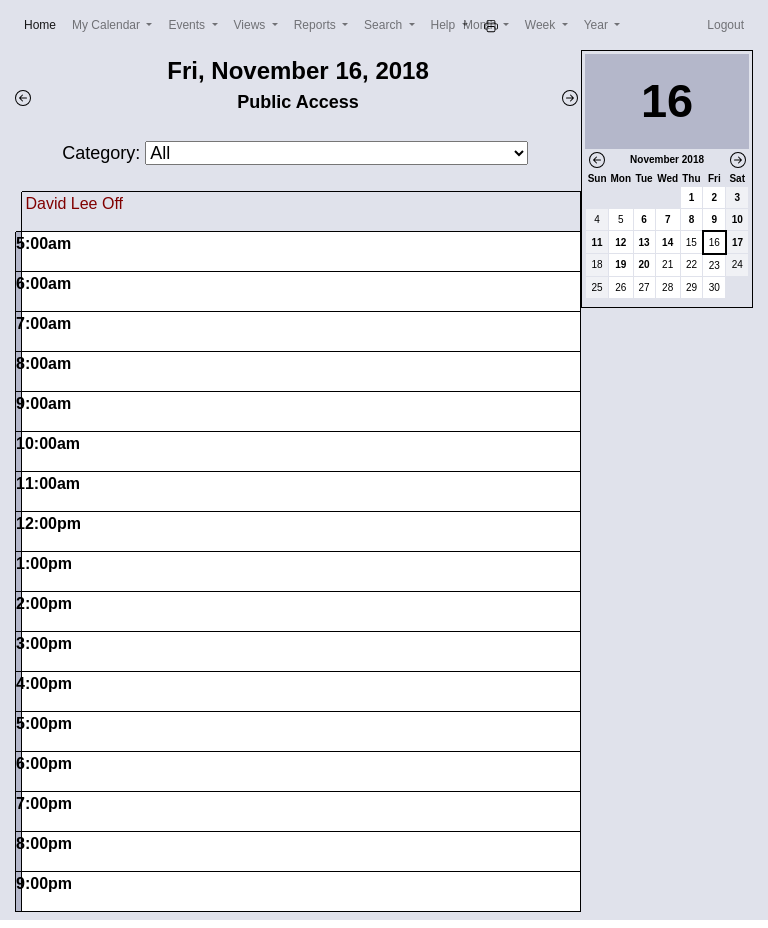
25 (597, 287)
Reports (316, 25)
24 (737, 264)
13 (644, 242)
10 (737, 219)
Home (44, 23)
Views (251, 25)
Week (542, 25)
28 (667, 287)
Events (188, 25)
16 (714, 242)
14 (667, 242)
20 (644, 264)
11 (597, 242)
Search (384, 25)
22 (691, 264)
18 (597, 264)
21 (667, 264)
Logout (725, 25)
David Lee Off (74, 203)
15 (691, 242)
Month (481, 25)
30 (714, 287)
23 (714, 265)
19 (620, 264)
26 (620, 287)
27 (644, 287)
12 (620, 242)
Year (598, 25)
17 (737, 242)
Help (445, 25)
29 (691, 287)
